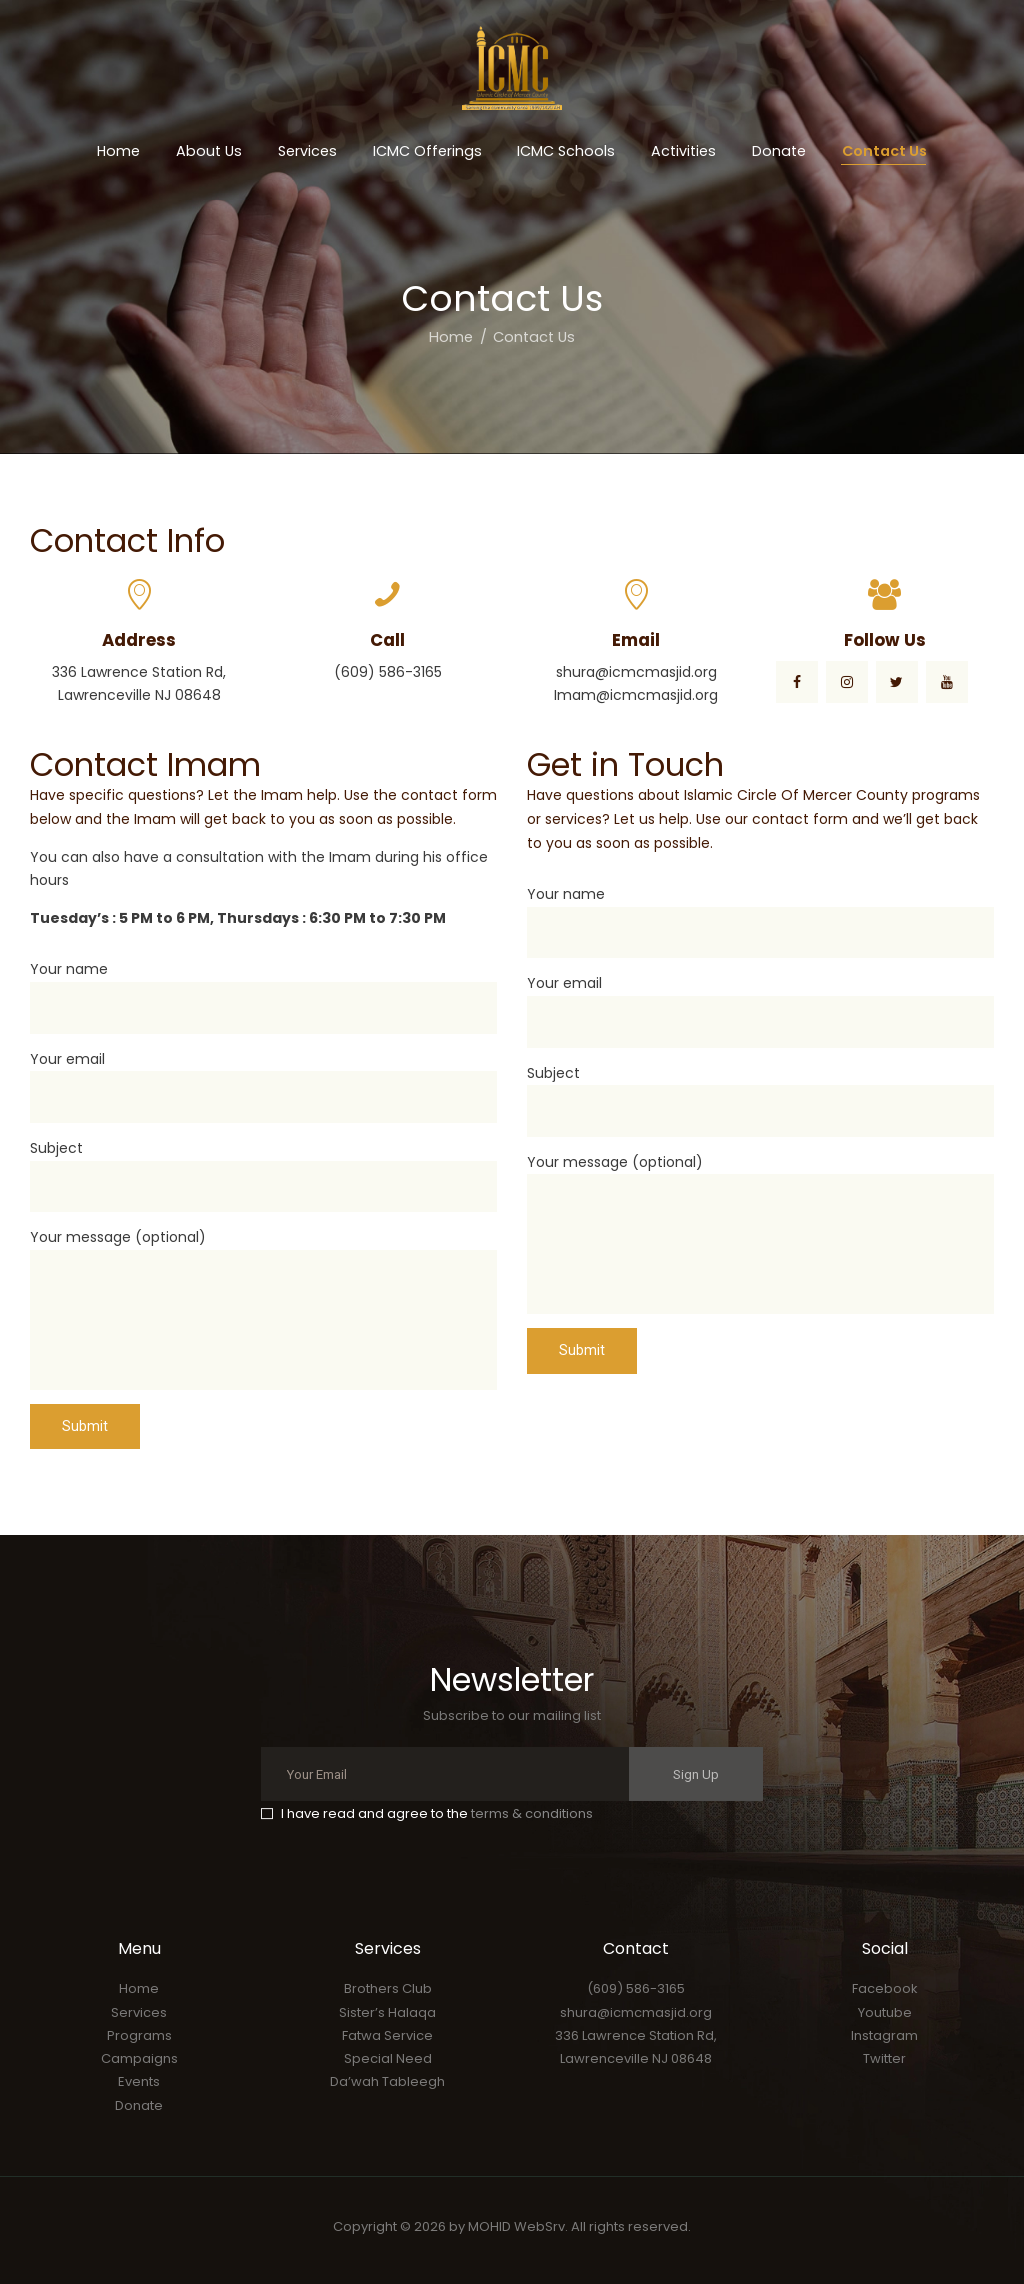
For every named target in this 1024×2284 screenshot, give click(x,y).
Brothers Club (388, 1988)
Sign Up (696, 1774)
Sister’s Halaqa (387, 2012)
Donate (139, 2105)
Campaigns (139, 2058)
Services (139, 2012)
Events (139, 2081)
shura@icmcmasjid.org (636, 2012)
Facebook (885, 1988)
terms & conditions (532, 1813)
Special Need (388, 2058)
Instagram (884, 2035)
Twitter (884, 2058)
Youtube (885, 2012)
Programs (139, 2035)
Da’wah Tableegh (387, 2081)
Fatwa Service (387, 2035)
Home (451, 337)
